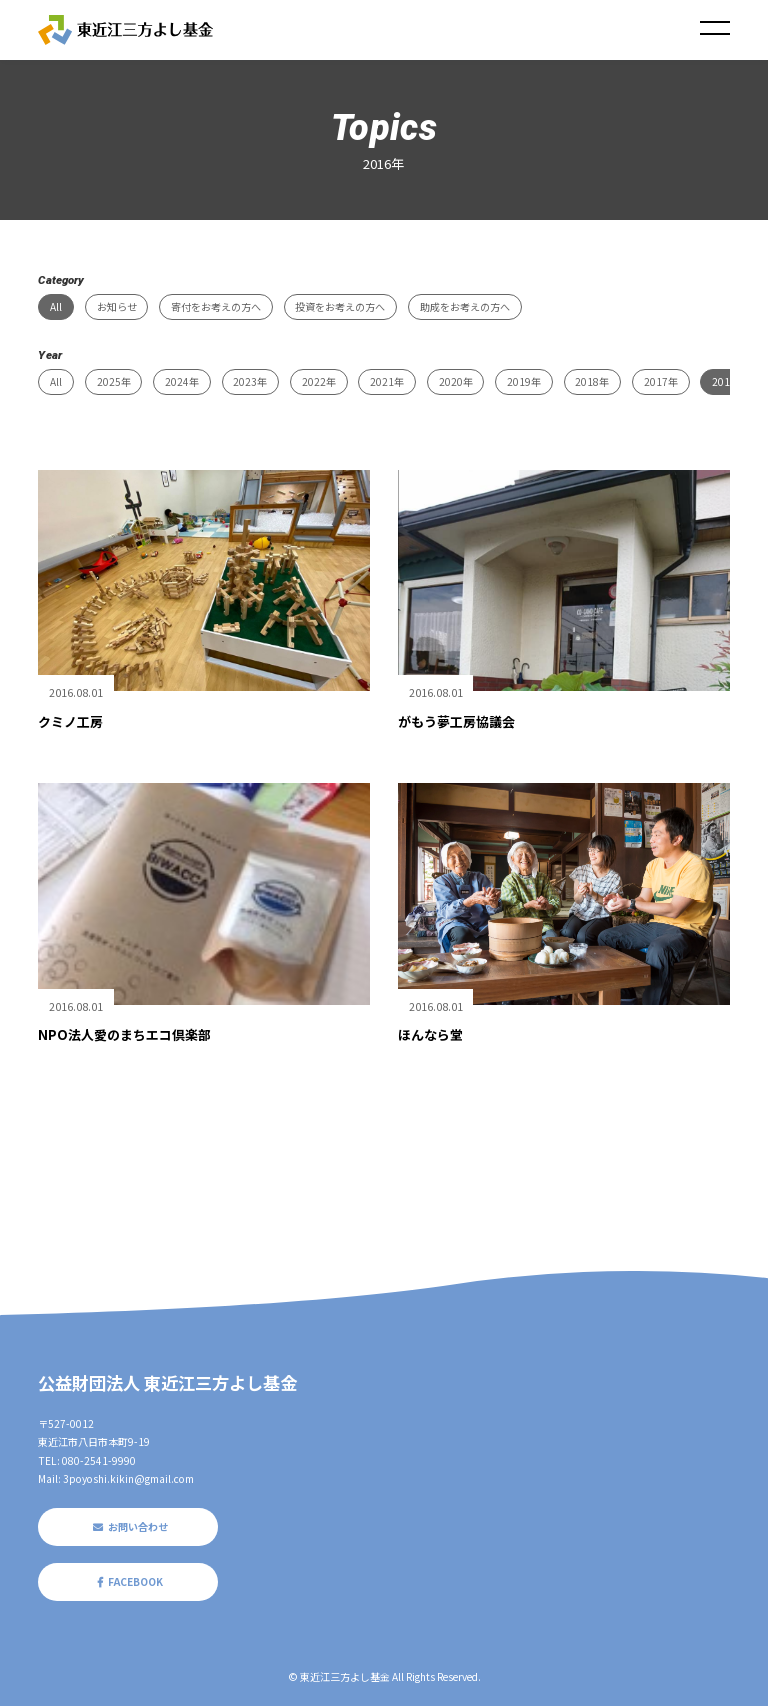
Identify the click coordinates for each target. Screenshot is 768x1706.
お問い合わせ (128, 1526)
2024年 (182, 381)
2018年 (592, 381)
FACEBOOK (128, 1581)
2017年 (661, 381)
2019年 (524, 381)
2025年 (114, 381)
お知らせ (117, 306)
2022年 (319, 381)
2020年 (456, 381)
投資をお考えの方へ (340, 306)
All (56, 306)
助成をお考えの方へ (465, 306)
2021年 (387, 381)
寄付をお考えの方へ (216, 306)
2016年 (729, 381)
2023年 (250, 381)
